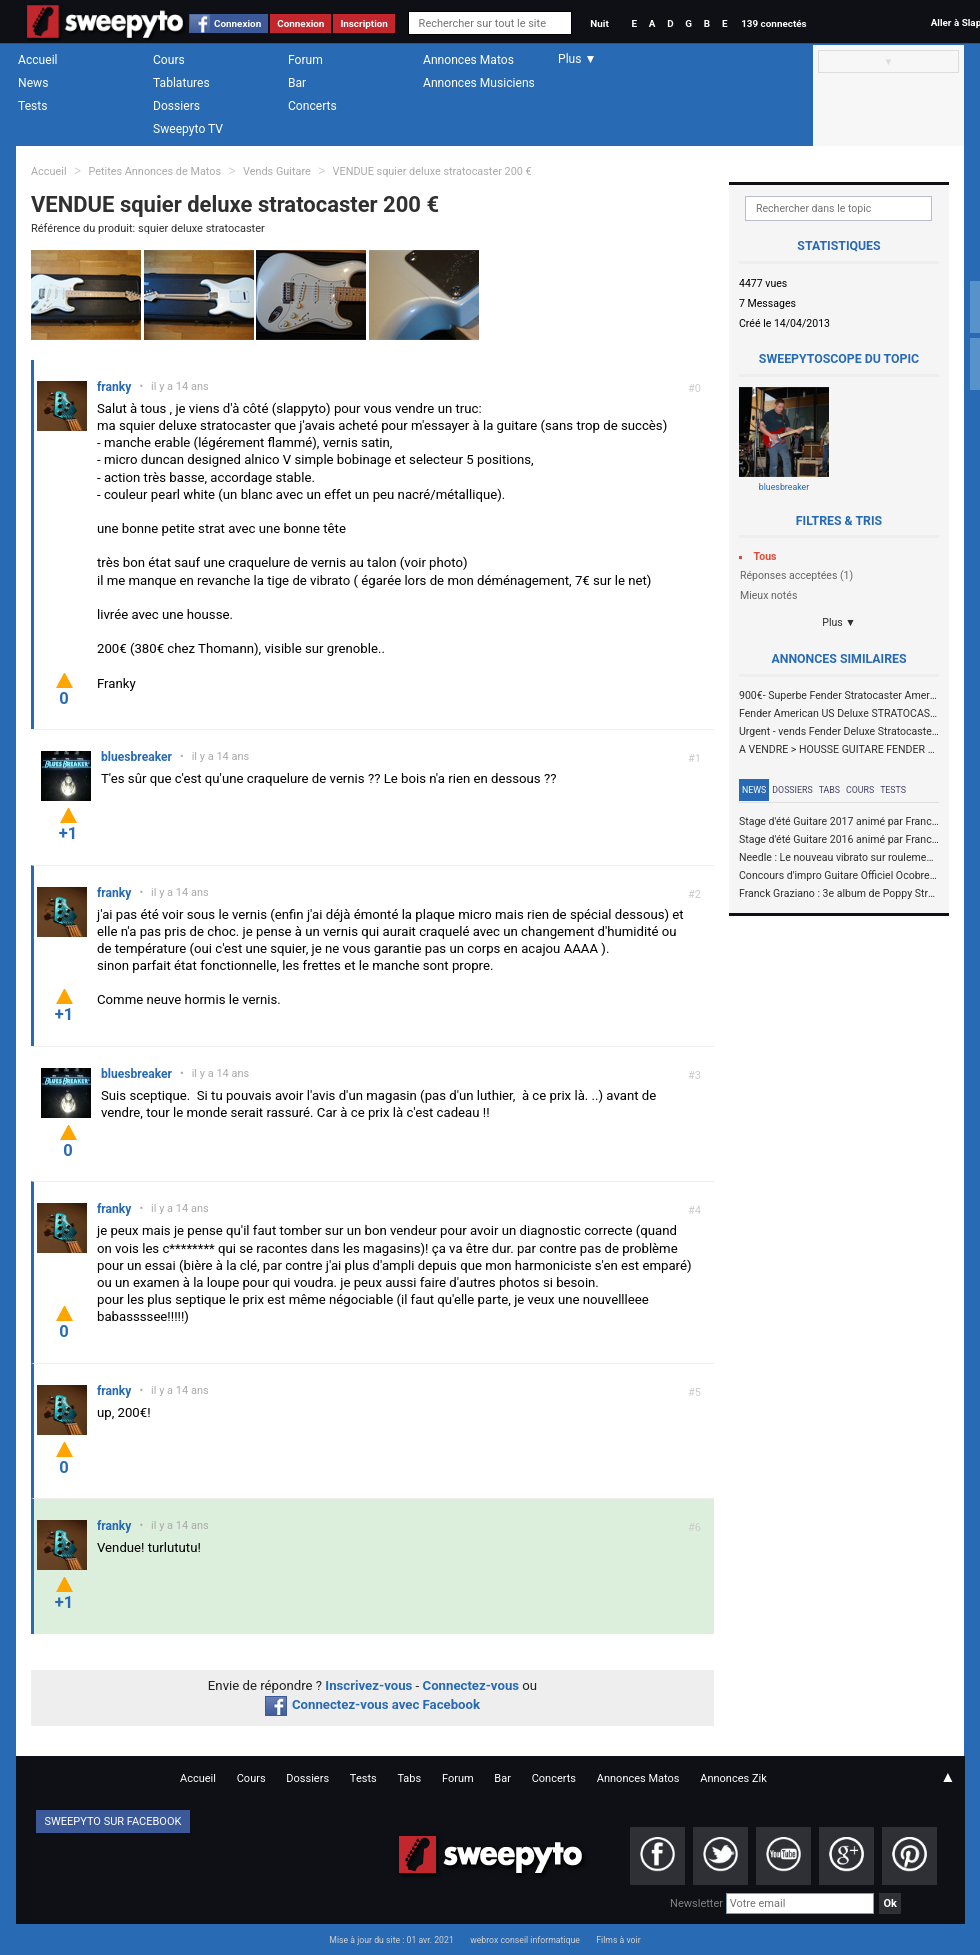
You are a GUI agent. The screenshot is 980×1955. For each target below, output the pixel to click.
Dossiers (176, 106)
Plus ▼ (839, 622)
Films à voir (618, 1940)
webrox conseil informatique (525, 1940)
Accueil (38, 60)
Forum (305, 60)
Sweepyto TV (188, 129)
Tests (32, 106)
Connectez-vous (471, 1685)
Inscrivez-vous (368, 1685)
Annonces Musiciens (479, 83)
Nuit (599, 23)
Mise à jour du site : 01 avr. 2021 (391, 1940)
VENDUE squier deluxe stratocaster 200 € (432, 171)
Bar (297, 83)
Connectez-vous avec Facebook (372, 1704)
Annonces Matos (468, 60)
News (33, 83)
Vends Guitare (277, 171)
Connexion (237, 23)
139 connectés (773, 23)
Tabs (829, 790)
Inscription (364, 23)
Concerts (312, 106)
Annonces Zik (733, 1778)
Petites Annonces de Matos (154, 171)
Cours (169, 60)
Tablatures (181, 83)
